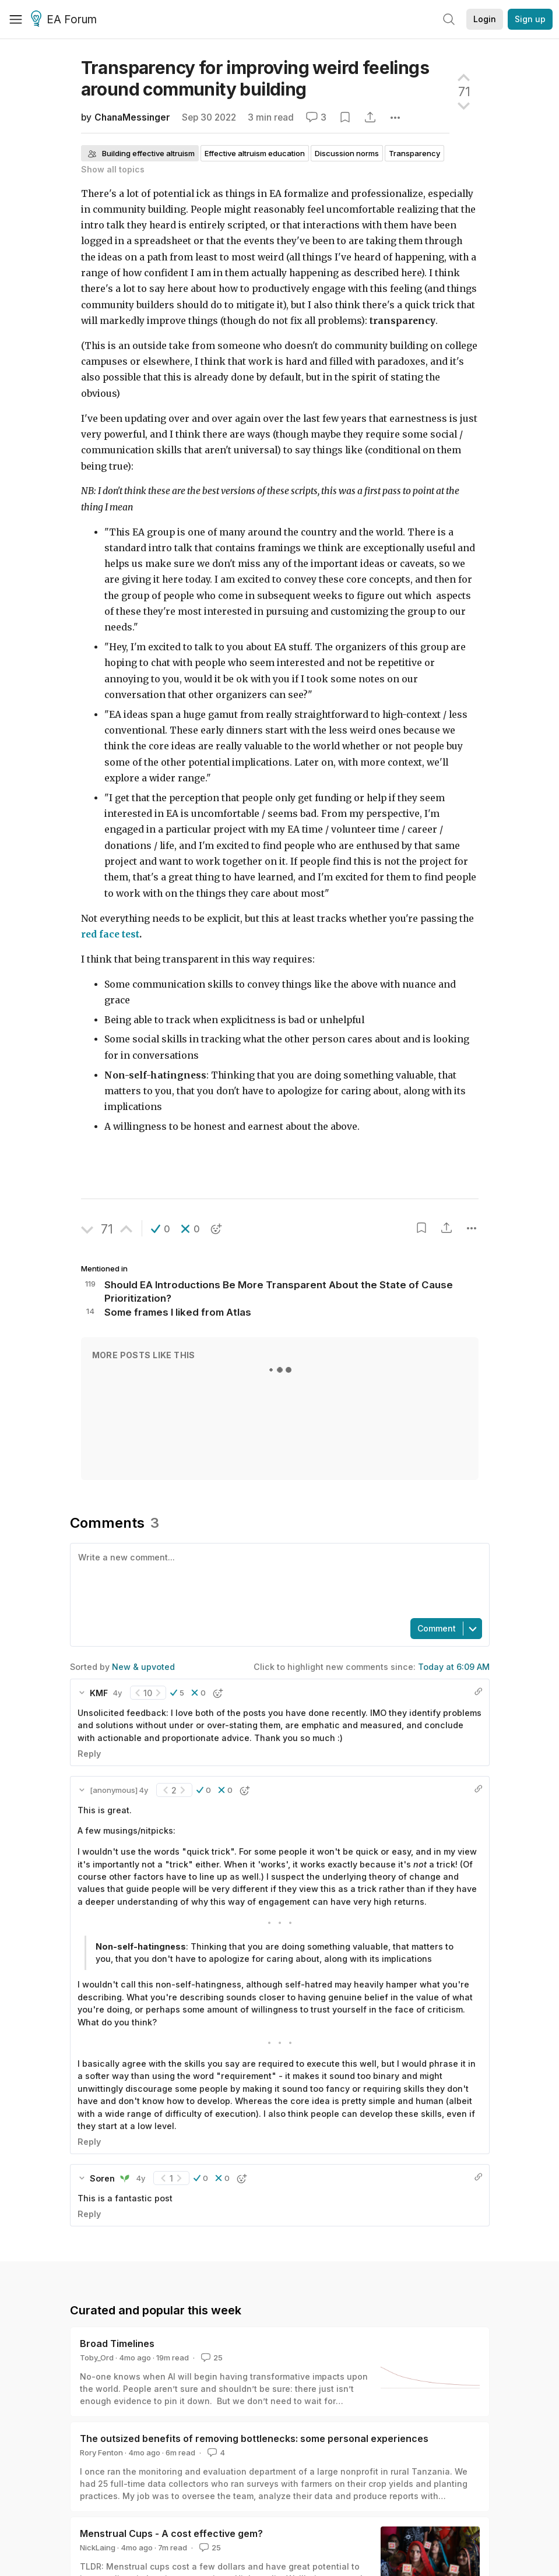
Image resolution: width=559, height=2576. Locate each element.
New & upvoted (143, 1667)
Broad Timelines (117, 2343)
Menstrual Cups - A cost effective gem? (171, 2533)
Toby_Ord (97, 2357)
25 (211, 2357)
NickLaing (97, 2547)
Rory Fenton (101, 2452)
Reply (89, 1754)
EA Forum (65, 20)
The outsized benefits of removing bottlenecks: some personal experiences (254, 2438)
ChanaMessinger (132, 117)
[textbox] (277, 1579)
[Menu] (16, 19)
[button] (160, 1229)
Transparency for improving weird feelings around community (255, 78)
